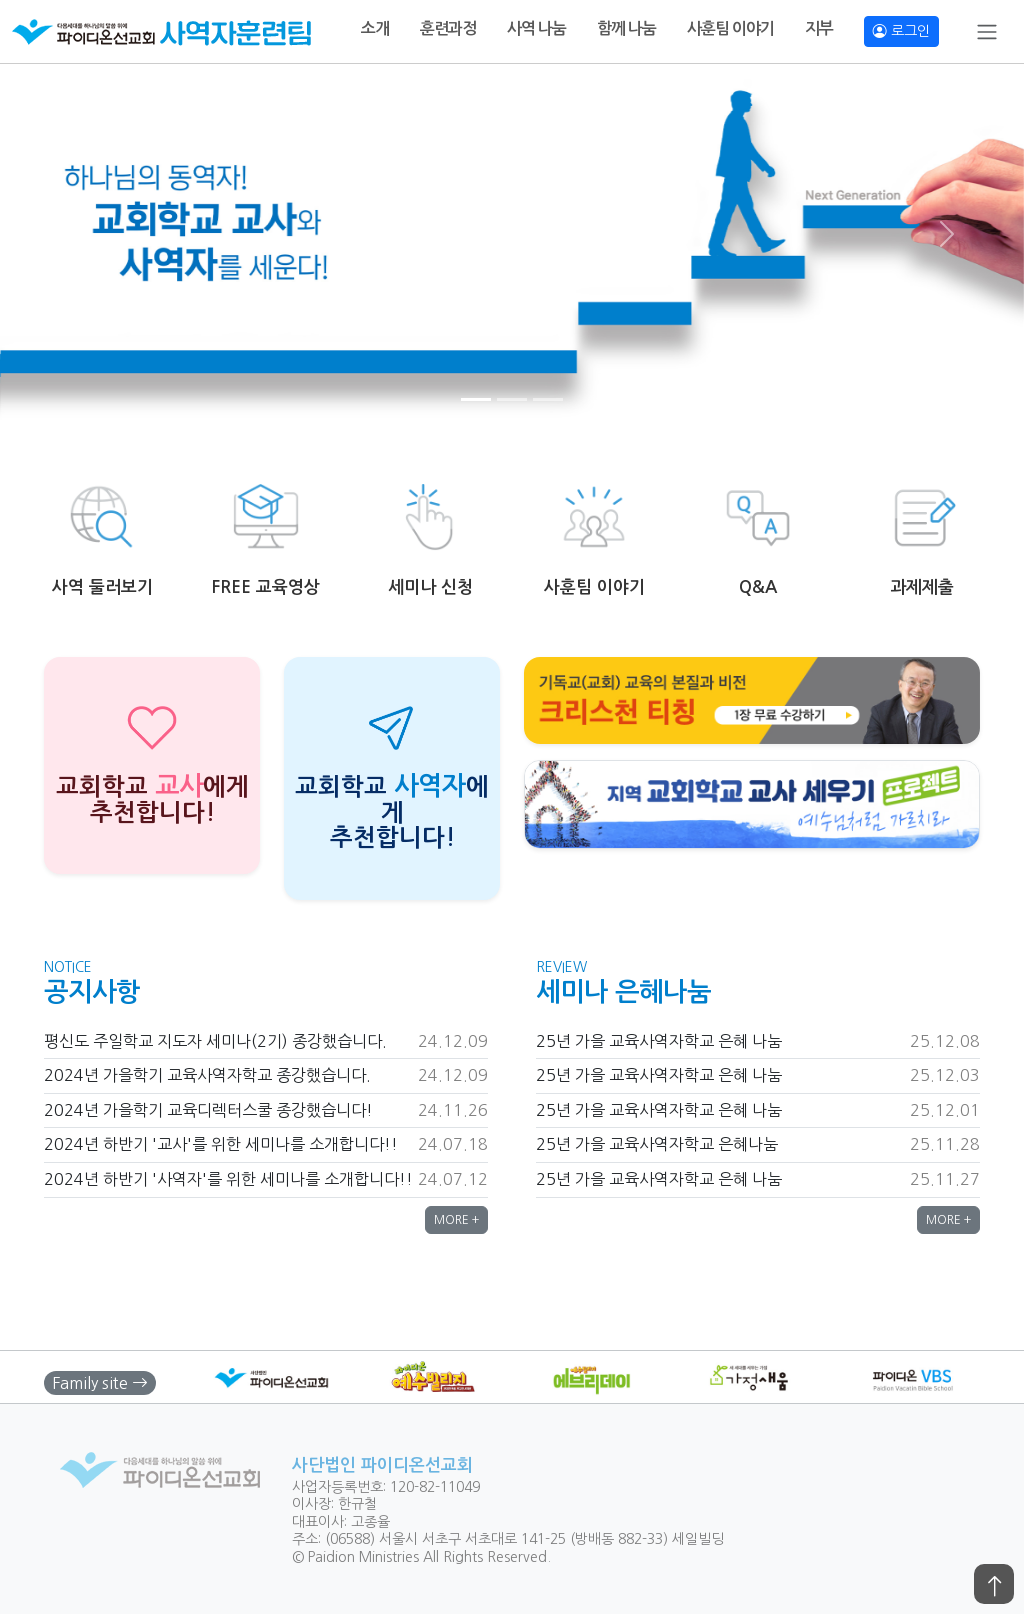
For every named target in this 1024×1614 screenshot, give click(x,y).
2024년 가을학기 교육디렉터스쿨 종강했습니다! (208, 1110)
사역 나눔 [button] (536, 28)
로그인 (901, 31)
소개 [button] (375, 28)
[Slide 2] (512, 399)
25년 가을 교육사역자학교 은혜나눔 (657, 1144)
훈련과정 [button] (448, 28)
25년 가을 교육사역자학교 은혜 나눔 (659, 1041)
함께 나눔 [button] (626, 28)
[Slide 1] (476, 399)
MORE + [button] (456, 1220)
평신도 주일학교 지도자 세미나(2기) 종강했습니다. (215, 1041)
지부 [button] (819, 28)
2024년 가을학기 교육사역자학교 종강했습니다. (207, 1075)
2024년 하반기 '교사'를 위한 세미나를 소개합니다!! (221, 1144)
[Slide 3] (548, 399)
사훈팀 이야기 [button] (730, 28)
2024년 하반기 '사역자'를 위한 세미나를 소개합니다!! (228, 1179)
